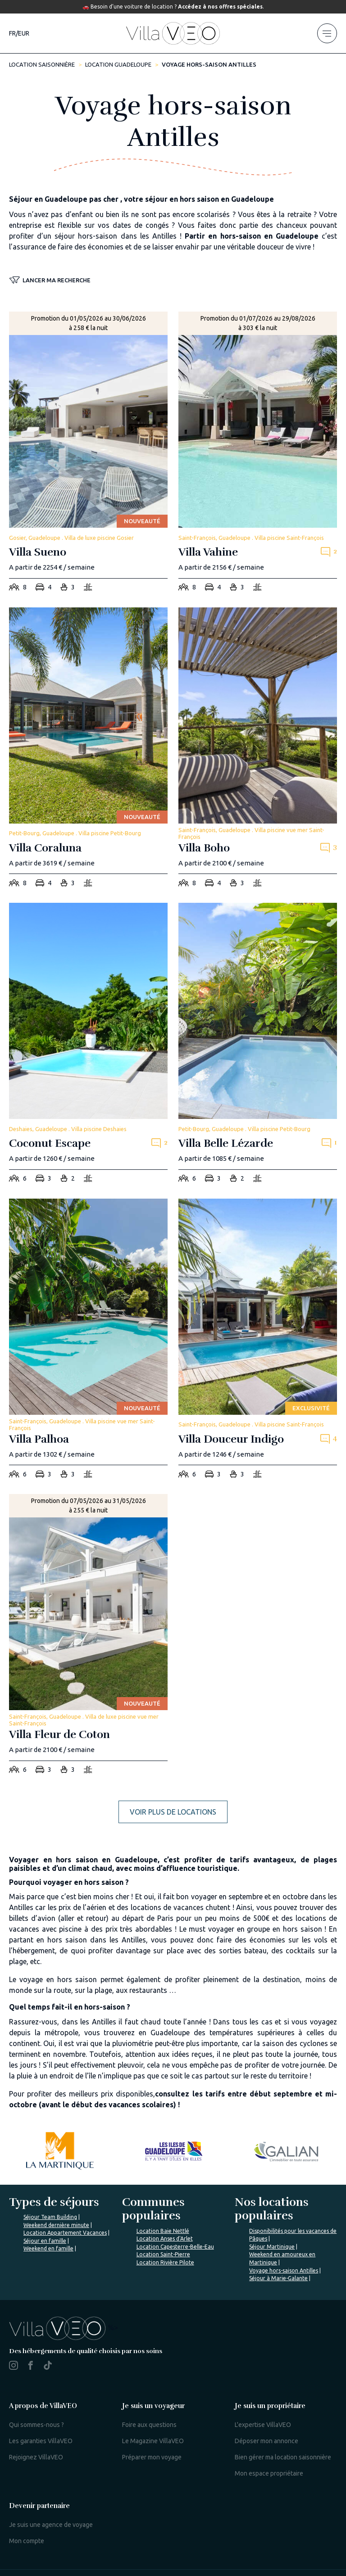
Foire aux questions (149, 2424)
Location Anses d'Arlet (165, 2238)
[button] (50, 280)
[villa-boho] (257, 749)
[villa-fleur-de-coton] (88, 1636)
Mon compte (26, 2540)
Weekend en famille (48, 2248)
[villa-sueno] (88, 454)
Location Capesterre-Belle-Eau (175, 2247)
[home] (173, 33)
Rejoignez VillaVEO (36, 2457)
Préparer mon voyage (152, 2457)
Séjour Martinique (272, 2247)
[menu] (327, 33)
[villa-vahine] (257, 454)
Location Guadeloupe (118, 64)
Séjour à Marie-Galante (278, 2278)
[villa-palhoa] (88, 1341)
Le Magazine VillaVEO (153, 2441)
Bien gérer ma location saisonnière (283, 2457)
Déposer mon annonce (266, 2441)
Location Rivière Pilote (165, 2262)
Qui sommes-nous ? (36, 2424)
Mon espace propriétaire (269, 2473)
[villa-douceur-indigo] (257, 1341)
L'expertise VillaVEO (263, 2424)
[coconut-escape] (88, 1045)
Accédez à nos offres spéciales (220, 6)
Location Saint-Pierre (163, 2254)
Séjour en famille (44, 2241)
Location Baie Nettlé (163, 2231)
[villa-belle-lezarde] (257, 1045)
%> (63, 2327)
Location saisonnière (42, 64)
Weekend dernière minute (56, 2225)
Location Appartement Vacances (65, 2233)
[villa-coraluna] (88, 749)
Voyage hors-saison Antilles (283, 2270)
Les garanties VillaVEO (41, 2441)
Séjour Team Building (50, 2217)
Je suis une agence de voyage (51, 2524)
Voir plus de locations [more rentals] (173, 1812)
